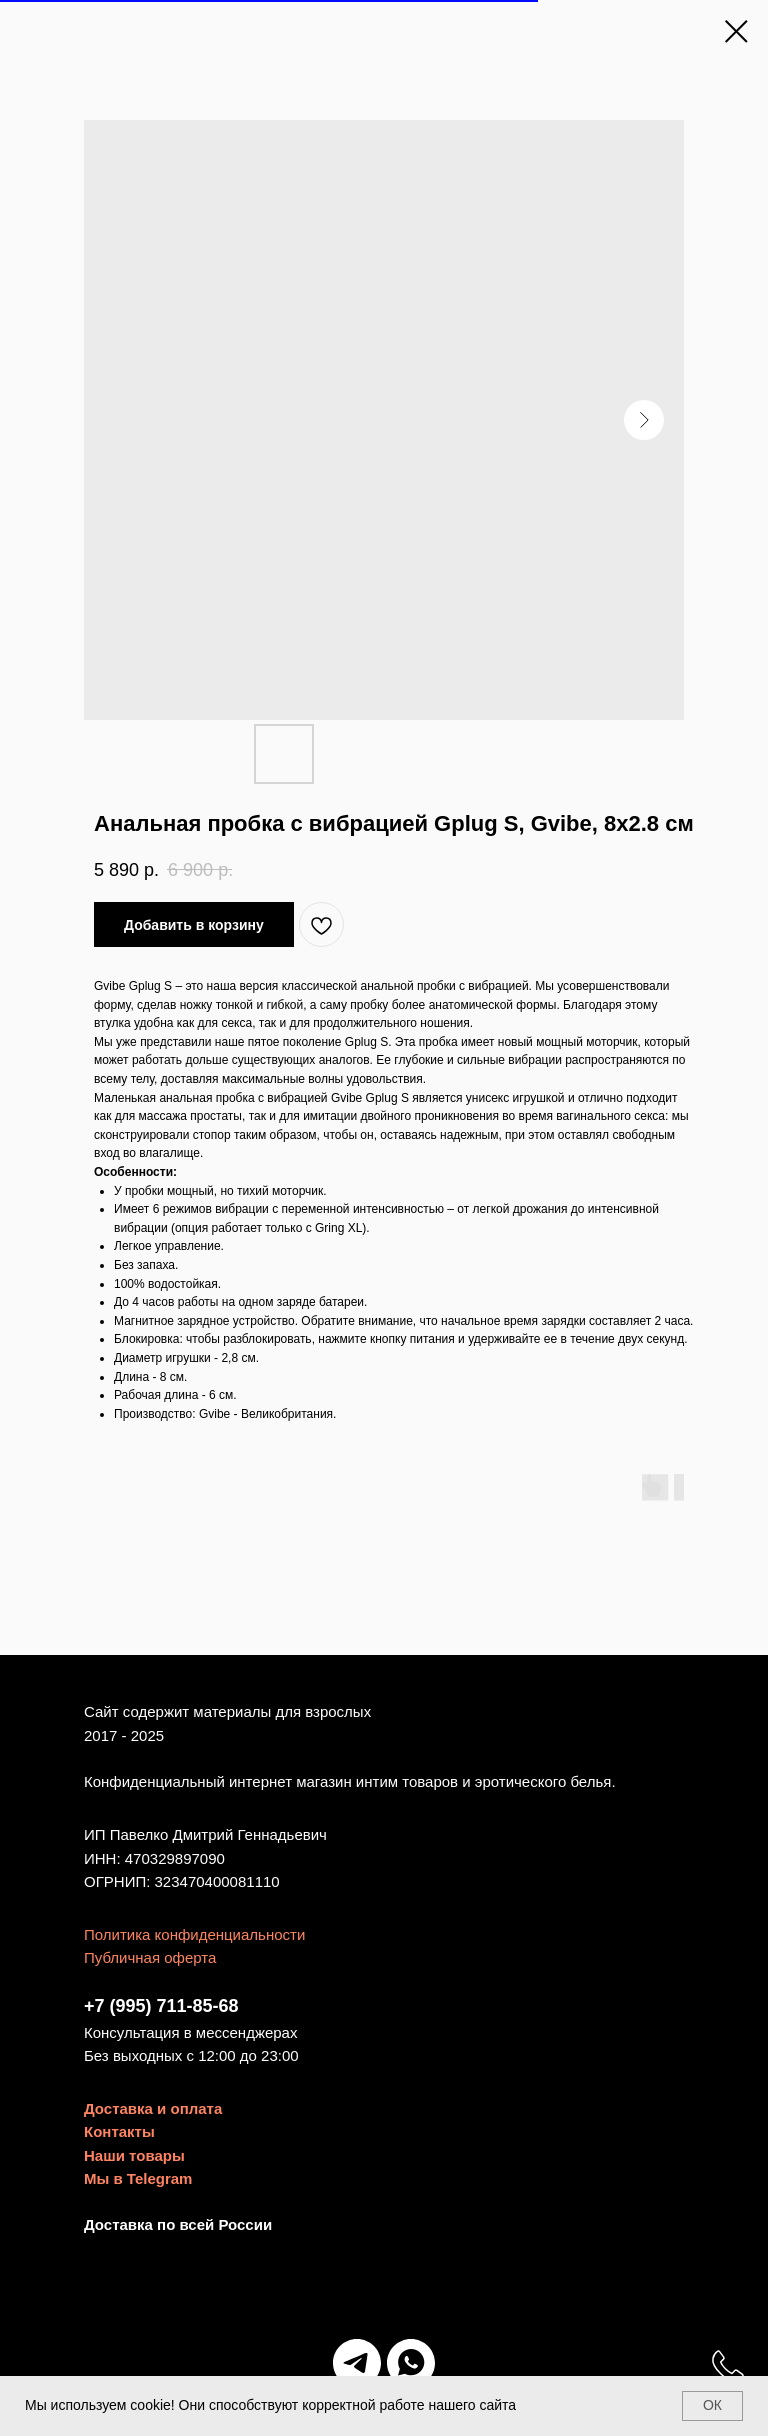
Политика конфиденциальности (194, 1934)
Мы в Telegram (138, 2178)
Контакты (119, 2131)
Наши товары (134, 2155)
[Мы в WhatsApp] (411, 2363)
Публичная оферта (150, 1957)
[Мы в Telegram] (357, 2363)
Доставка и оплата (153, 2108)
